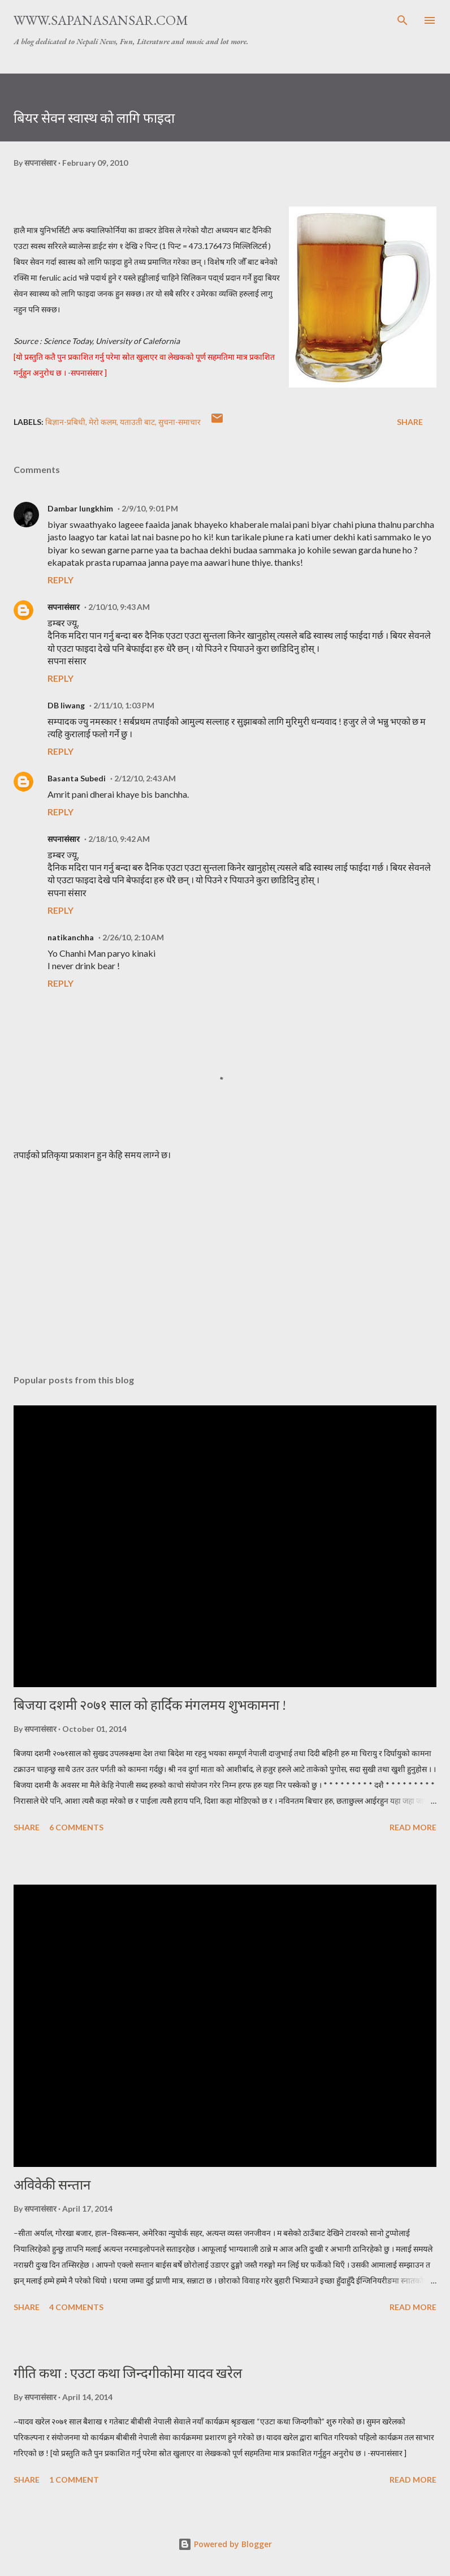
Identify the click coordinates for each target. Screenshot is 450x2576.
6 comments (76, 1827)
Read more (413, 1827)
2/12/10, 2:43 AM (145, 778)
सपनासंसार (63, 607)
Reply (60, 579)
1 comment (74, 2479)
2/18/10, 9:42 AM (119, 839)
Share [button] (410, 422)
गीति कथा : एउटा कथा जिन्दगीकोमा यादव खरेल (128, 2373)
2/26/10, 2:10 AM (133, 937)
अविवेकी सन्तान (52, 2185)
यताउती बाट (137, 422)
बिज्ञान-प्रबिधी (65, 422)
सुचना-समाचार (179, 422)
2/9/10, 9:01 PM (150, 508)
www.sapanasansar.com (101, 20)
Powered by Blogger (225, 2544)
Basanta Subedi (76, 778)
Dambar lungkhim (80, 508)
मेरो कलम (102, 422)
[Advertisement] (225, 1259)
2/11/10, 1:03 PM (123, 705)
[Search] (402, 20)
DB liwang (66, 705)
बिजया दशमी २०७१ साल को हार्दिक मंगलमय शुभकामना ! (150, 1705)
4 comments (76, 2307)
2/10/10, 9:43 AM (119, 607)
